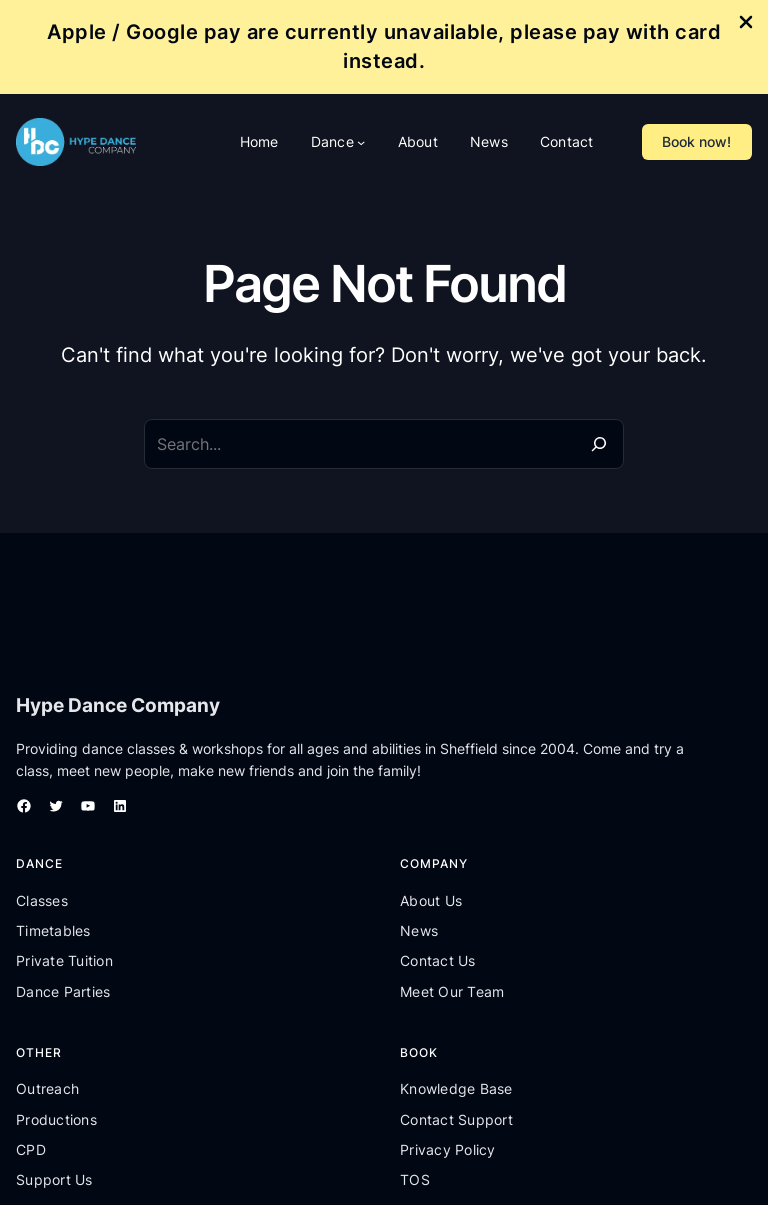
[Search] (599, 444)
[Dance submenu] (361, 142)
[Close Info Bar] (746, 23)
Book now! (696, 141)
